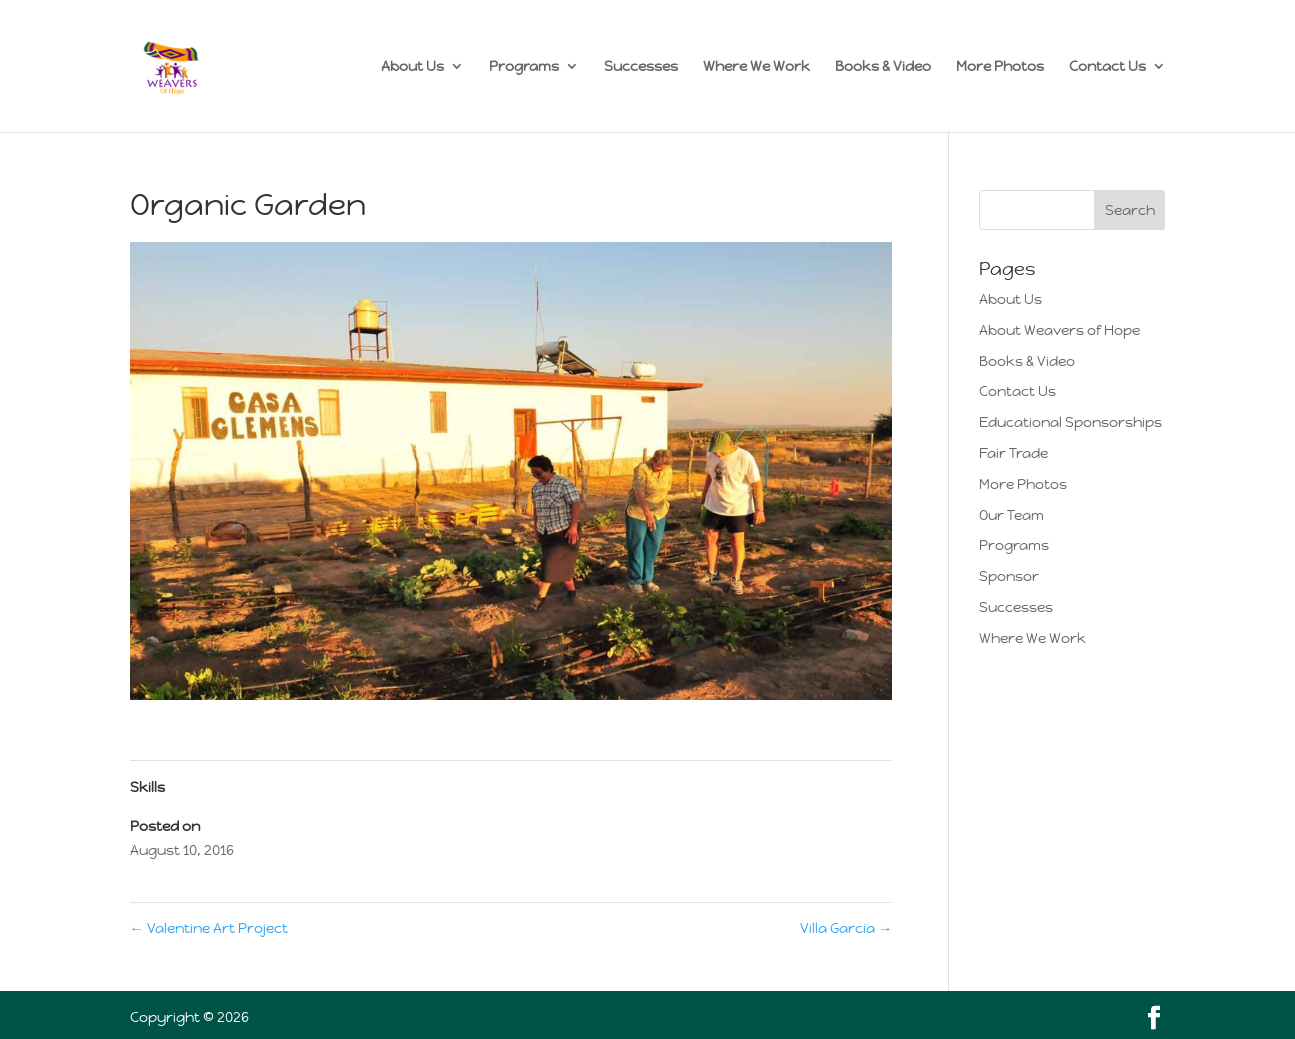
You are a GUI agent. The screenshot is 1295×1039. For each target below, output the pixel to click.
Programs (524, 67)
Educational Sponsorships (1070, 422)
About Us (412, 67)
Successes (641, 67)
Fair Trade (1013, 453)
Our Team (1011, 515)
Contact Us (1107, 67)
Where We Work (756, 67)
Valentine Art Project (209, 928)
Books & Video (883, 67)
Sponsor (1009, 576)
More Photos (1000, 67)
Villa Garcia (846, 928)
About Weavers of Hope (1059, 330)
